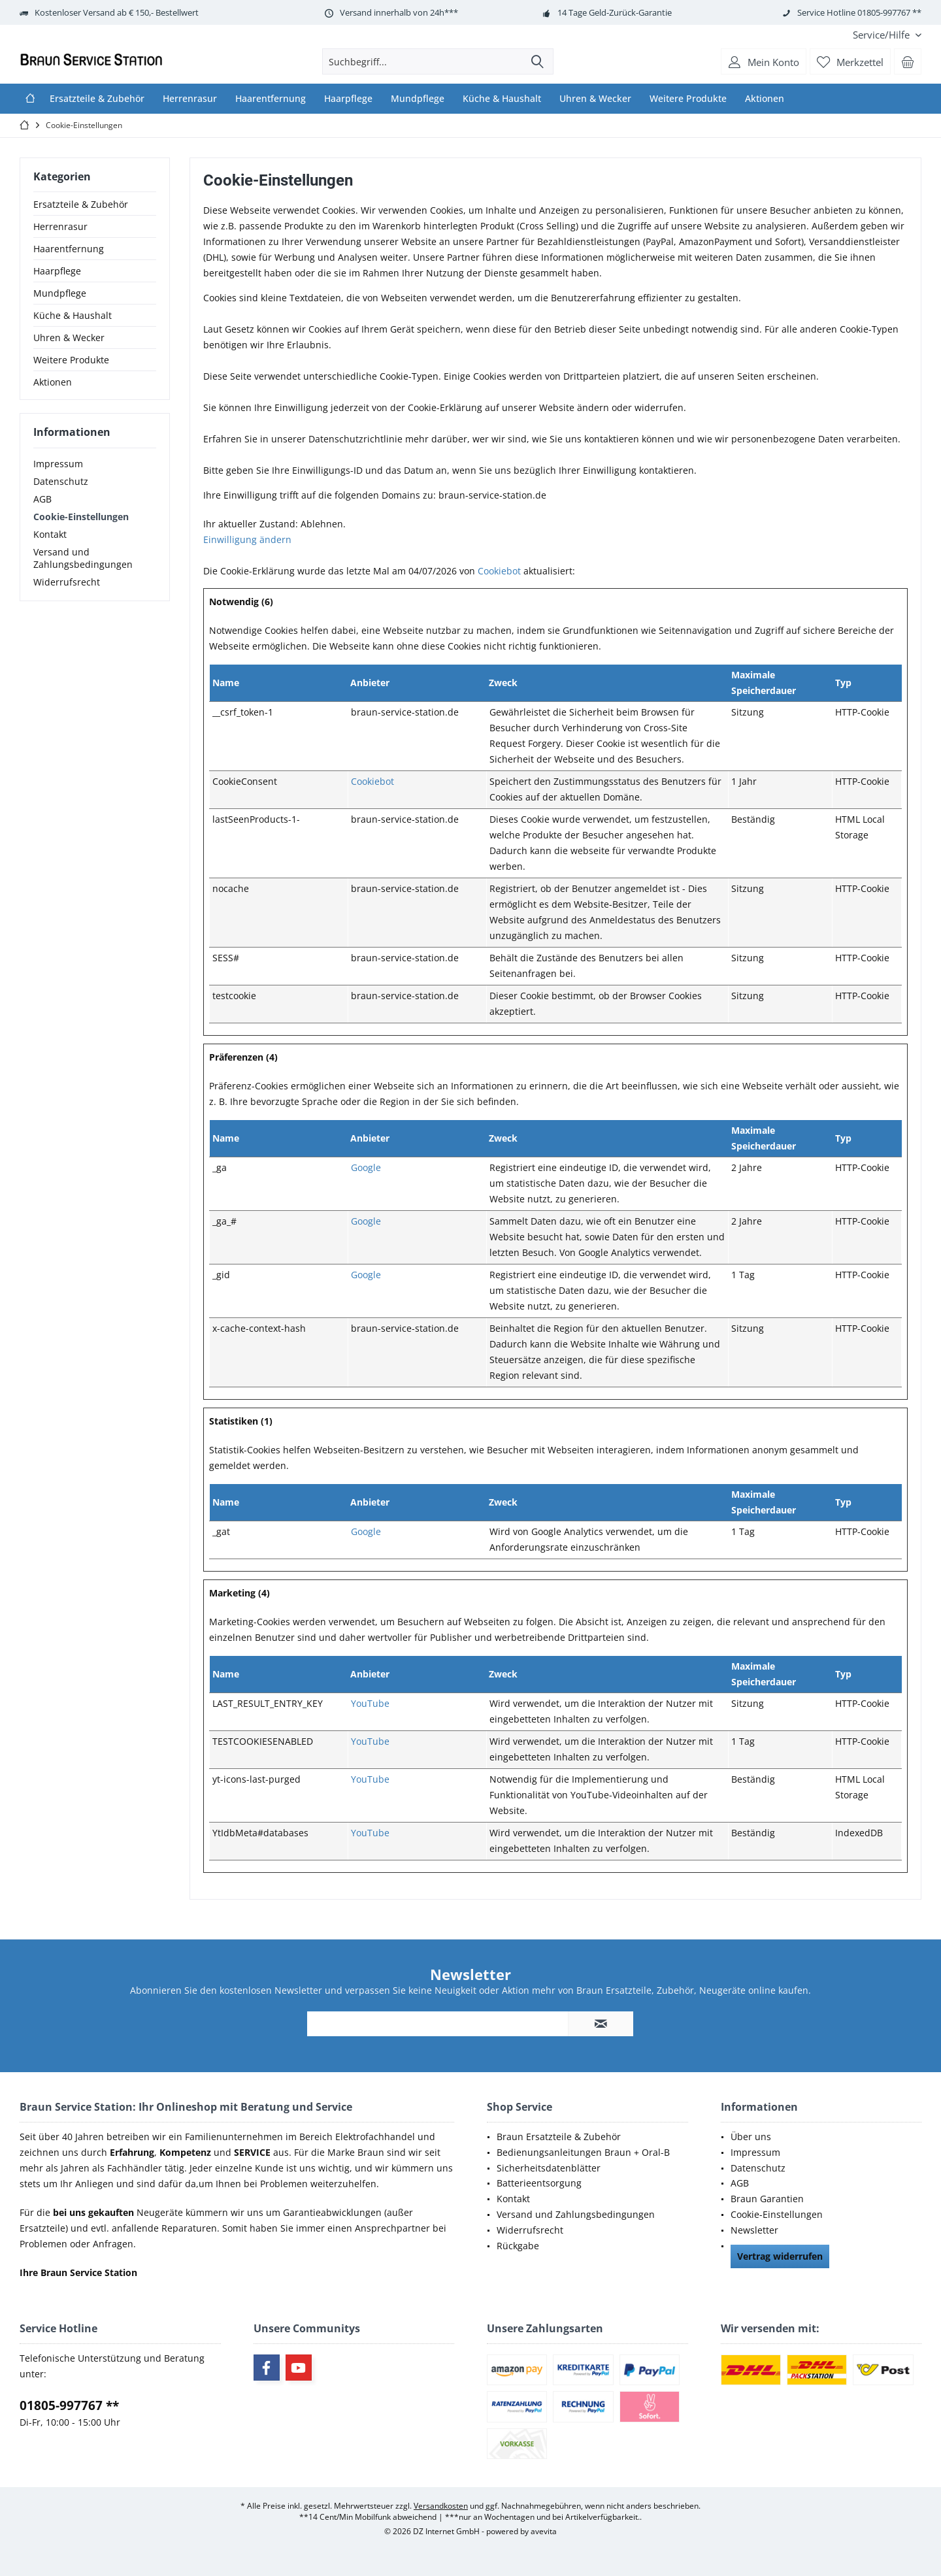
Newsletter (754, 2230)
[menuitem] (882, 35)
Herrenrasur (60, 226)
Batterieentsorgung (539, 2183)
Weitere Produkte (71, 360)
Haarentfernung (68, 248)
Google (366, 1167)
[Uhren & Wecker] (595, 99)
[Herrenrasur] (190, 99)
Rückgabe (518, 2245)
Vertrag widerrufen (780, 2256)
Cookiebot (499, 571)
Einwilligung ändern (247, 539)
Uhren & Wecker (69, 337)
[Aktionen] (764, 99)
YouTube (370, 1703)
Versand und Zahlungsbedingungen (83, 558)
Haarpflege (57, 271)
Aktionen (52, 382)
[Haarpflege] (348, 99)
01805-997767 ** (69, 2405)
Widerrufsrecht (66, 582)
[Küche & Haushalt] (502, 99)
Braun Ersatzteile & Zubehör (559, 2136)
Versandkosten (441, 2505)
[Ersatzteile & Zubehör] (97, 99)
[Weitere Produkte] (688, 99)
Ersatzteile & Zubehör (80, 204)
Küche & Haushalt (72, 315)
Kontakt (50, 534)
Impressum (58, 463)
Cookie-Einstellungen (81, 516)
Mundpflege (59, 293)
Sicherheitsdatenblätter (549, 2168)
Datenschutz (60, 481)
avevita (544, 2531)
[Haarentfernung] (270, 99)
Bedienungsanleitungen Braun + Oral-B (583, 2152)
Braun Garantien (767, 2198)
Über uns (751, 2136)
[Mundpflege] (418, 99)
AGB (42, 499)
